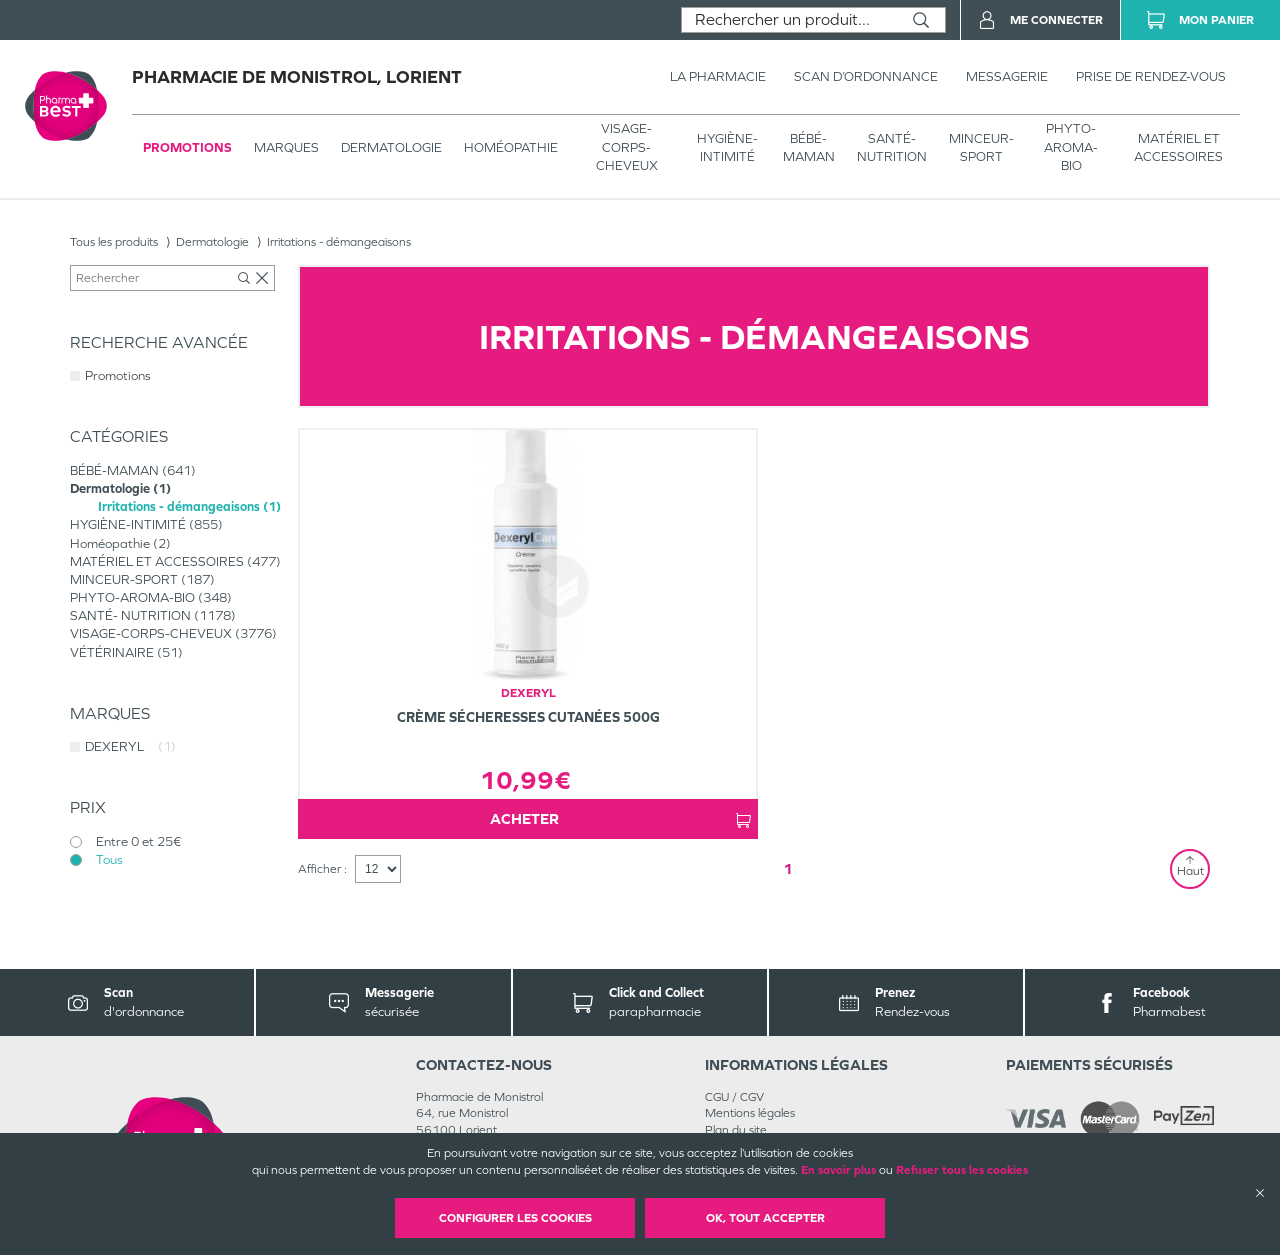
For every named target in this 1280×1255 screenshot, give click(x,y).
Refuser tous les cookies (962, 1170)
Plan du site (736, 1130)
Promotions (187, 147)
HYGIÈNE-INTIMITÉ (727, 147)
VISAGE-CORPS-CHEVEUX (627, 146)
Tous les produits (114, 242)
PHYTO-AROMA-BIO (1071, 146)
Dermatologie (391, 147)
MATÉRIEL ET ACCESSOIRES (1178, 147)
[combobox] (789, 20)
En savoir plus (838, 1170)
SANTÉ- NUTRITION (892, 147)
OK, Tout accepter (765, 1218)
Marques (286, 147)
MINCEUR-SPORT (981, 147)
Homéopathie (511, 147)
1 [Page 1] (788, 868)
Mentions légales (750, 1113)
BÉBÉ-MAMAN (809, 147)
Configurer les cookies (515, 1218)
